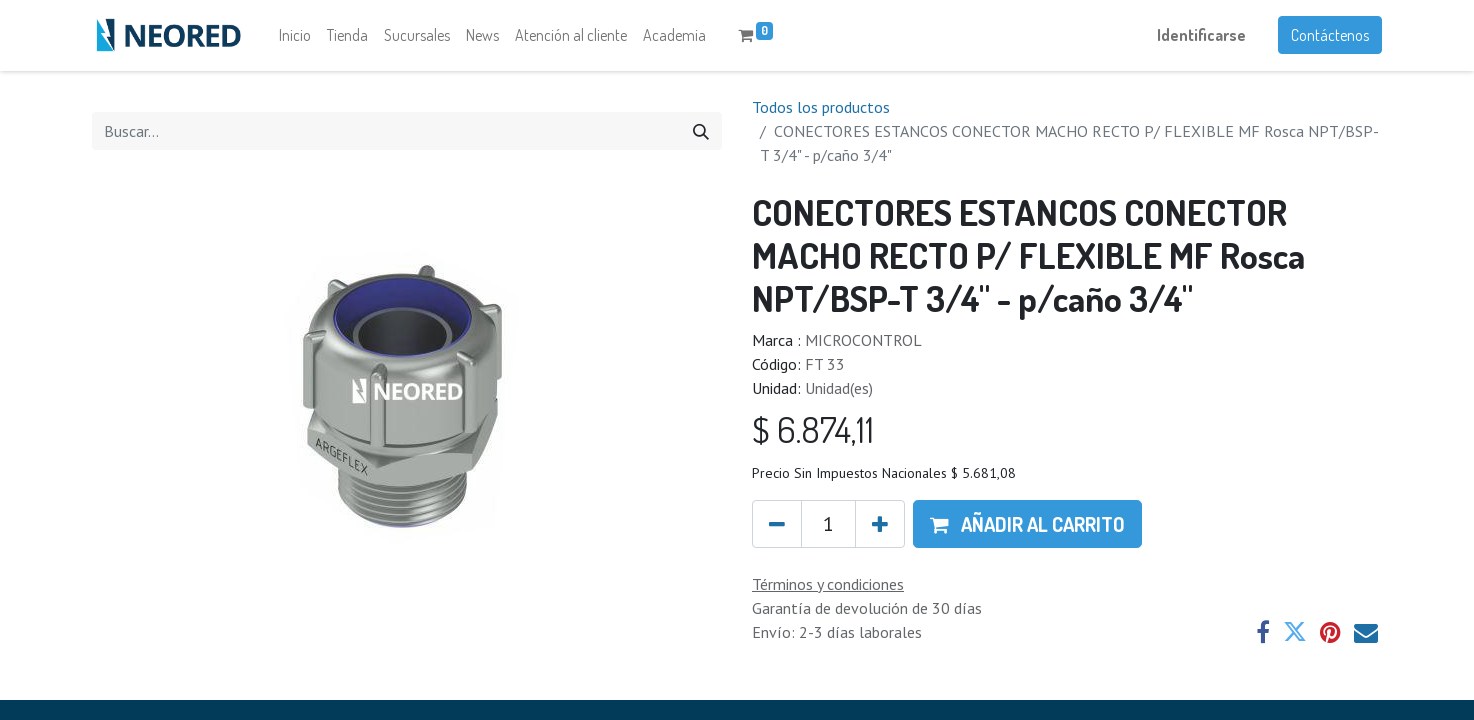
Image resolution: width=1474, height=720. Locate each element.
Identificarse (1201, 36)
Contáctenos (1330, 36)
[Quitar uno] (777, 525)
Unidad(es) (839, 390)
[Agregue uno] (880, 525)
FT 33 (825, 366)
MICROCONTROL (863, 342)
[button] (1027, 525)
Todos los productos (821, 108)
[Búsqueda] (701, 132)
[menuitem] (295, 36)
